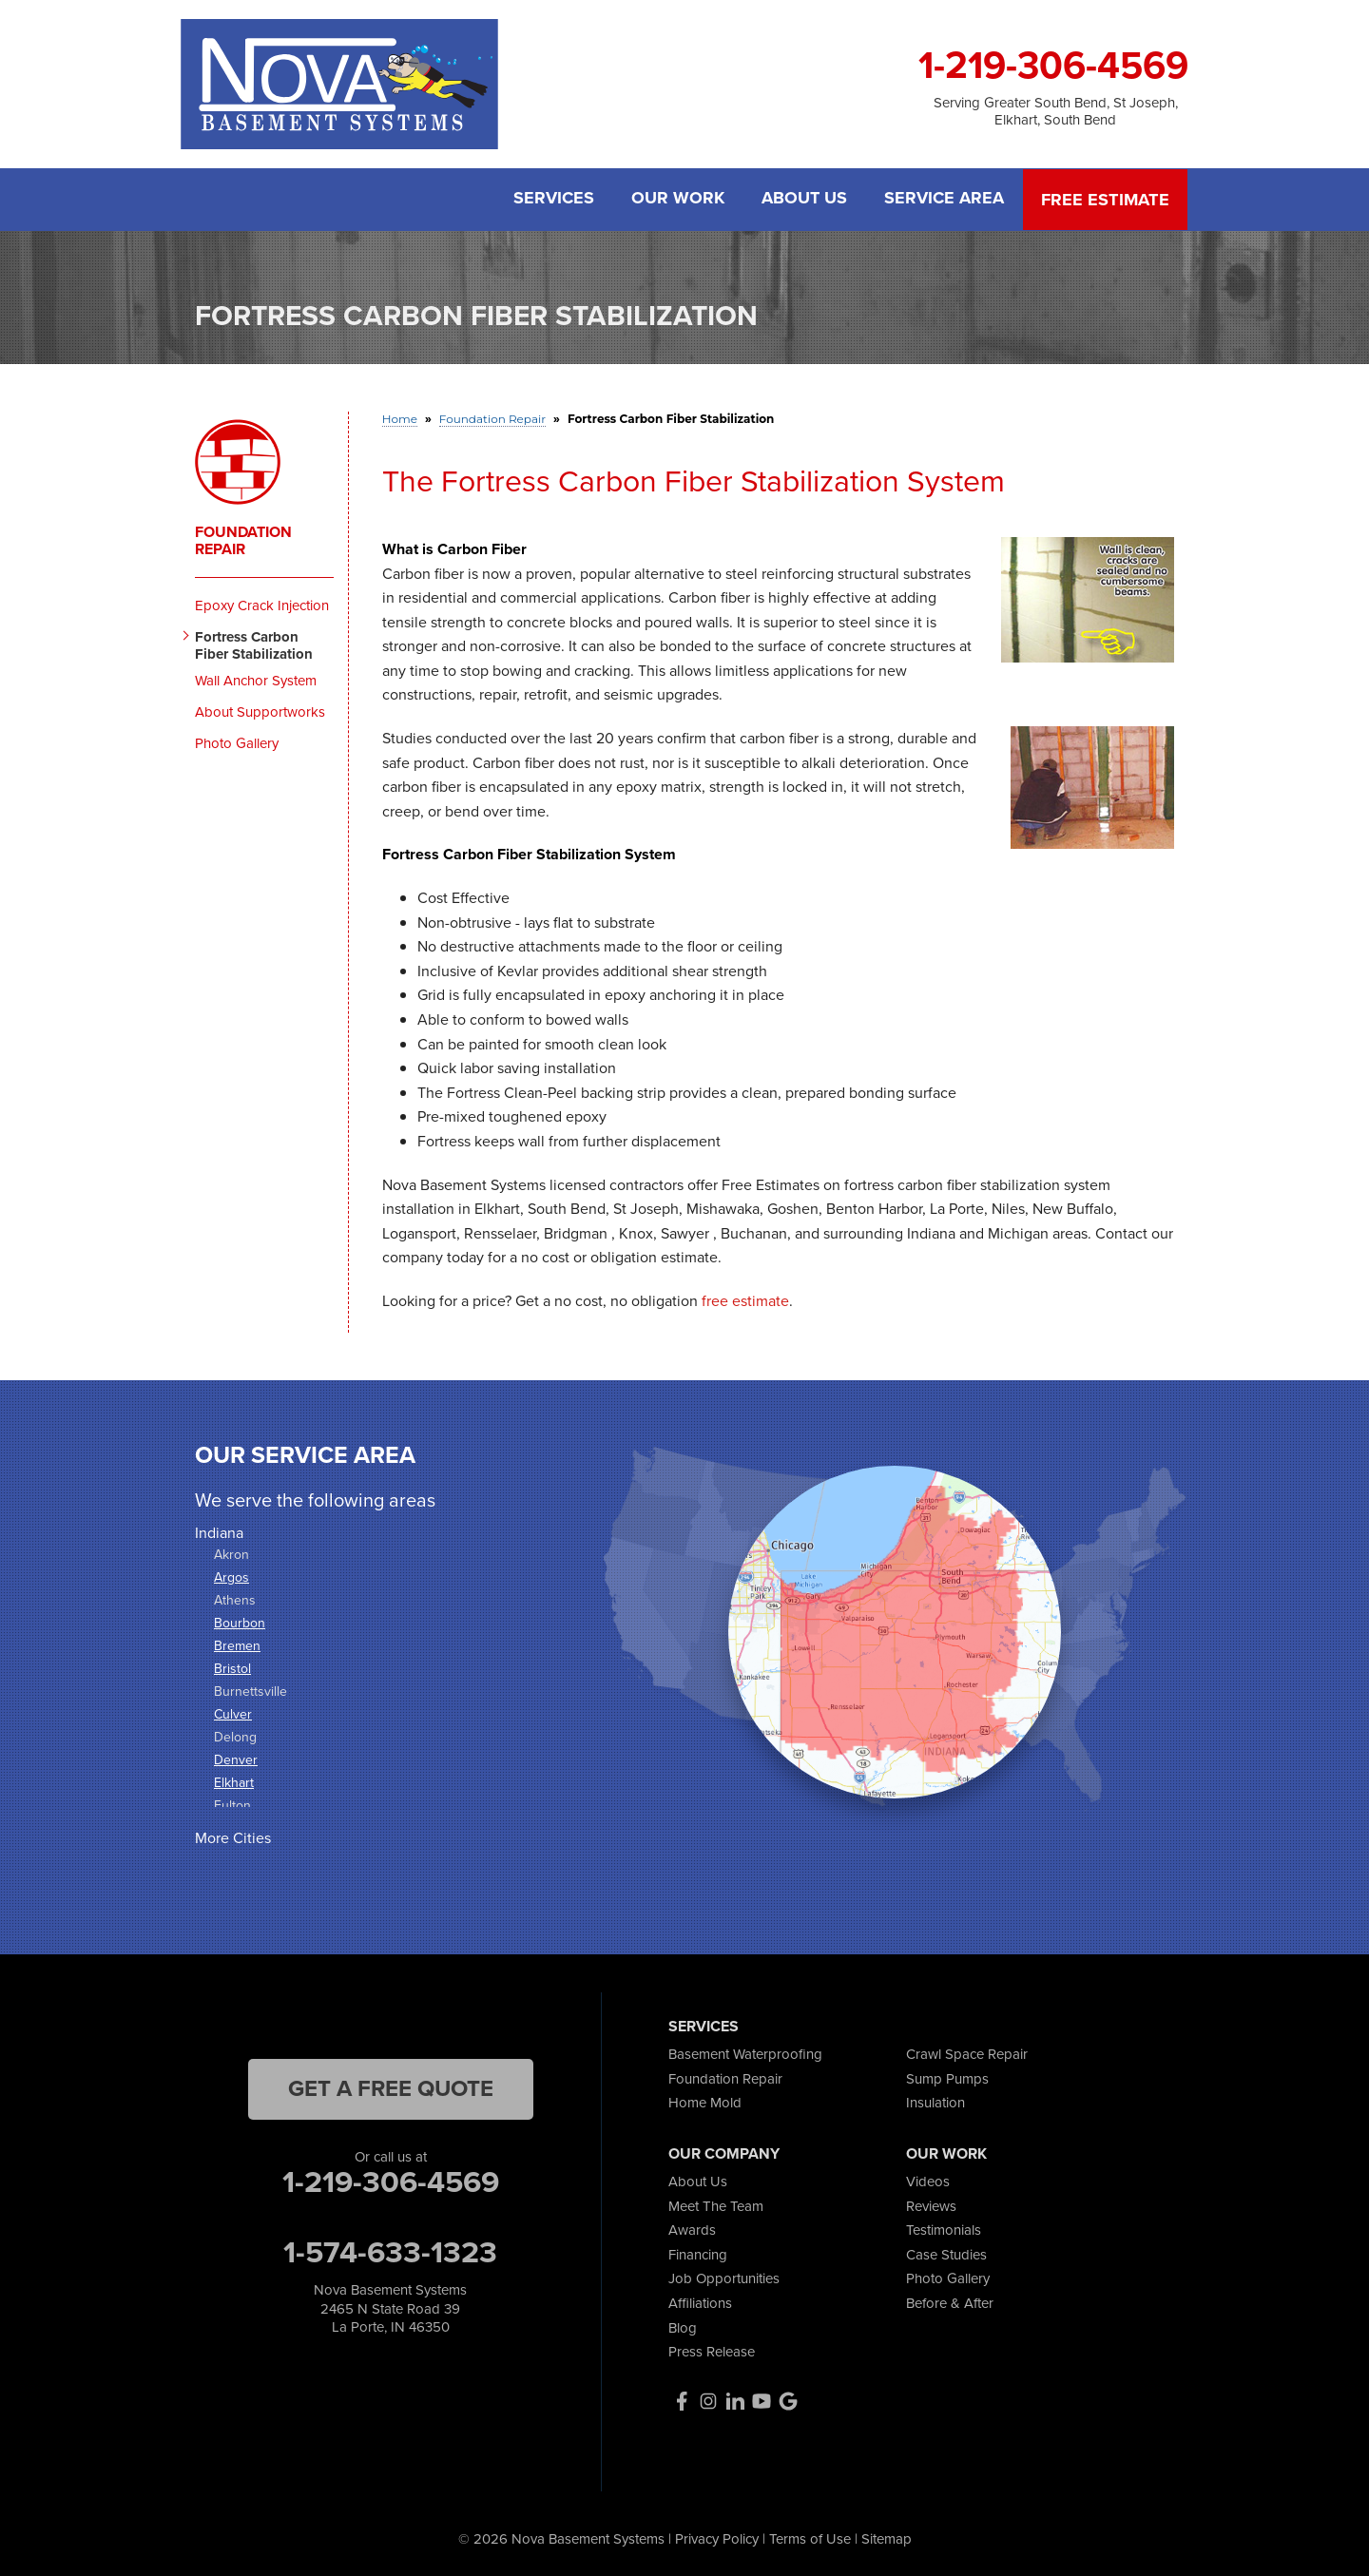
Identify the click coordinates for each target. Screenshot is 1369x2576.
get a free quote (390, 2087)
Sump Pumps (947, 2077)
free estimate (745, 1300)
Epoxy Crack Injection (262, 604)
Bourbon (239, 1622)
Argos (231, 1576)
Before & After (949, 2302)
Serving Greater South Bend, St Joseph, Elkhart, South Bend (1056, 111)
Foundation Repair (243, 540)
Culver (233, 1713)
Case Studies (946, 2253)
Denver (236, 1759)
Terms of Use (810, 2538)
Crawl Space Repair (967, 2053)
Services (551, 199)
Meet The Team (715, 2204)
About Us (804, 199)
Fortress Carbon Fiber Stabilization (254, 644)
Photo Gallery (237, 742)
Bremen (237, 1645)
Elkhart (234, 1782)
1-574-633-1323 (390, 2251)
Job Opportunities (724, 2277)
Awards (692, 2229)
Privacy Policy (717, 2538)
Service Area (945, 199)
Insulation (935, 2101)
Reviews (931, 2204)
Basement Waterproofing (745, 2053)
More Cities (233, 1837)
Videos (928, 2180)
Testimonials (943, 2229)
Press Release (711, 2350)
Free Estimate (1106, 199)
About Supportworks (260, 711)
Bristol (232, 1668)
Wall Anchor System (256, 679)
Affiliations (700, 2302)
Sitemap (886, 2538)
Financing (697, 2253)
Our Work (676, 199)
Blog (682, 2326)
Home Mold (705, 2101)
